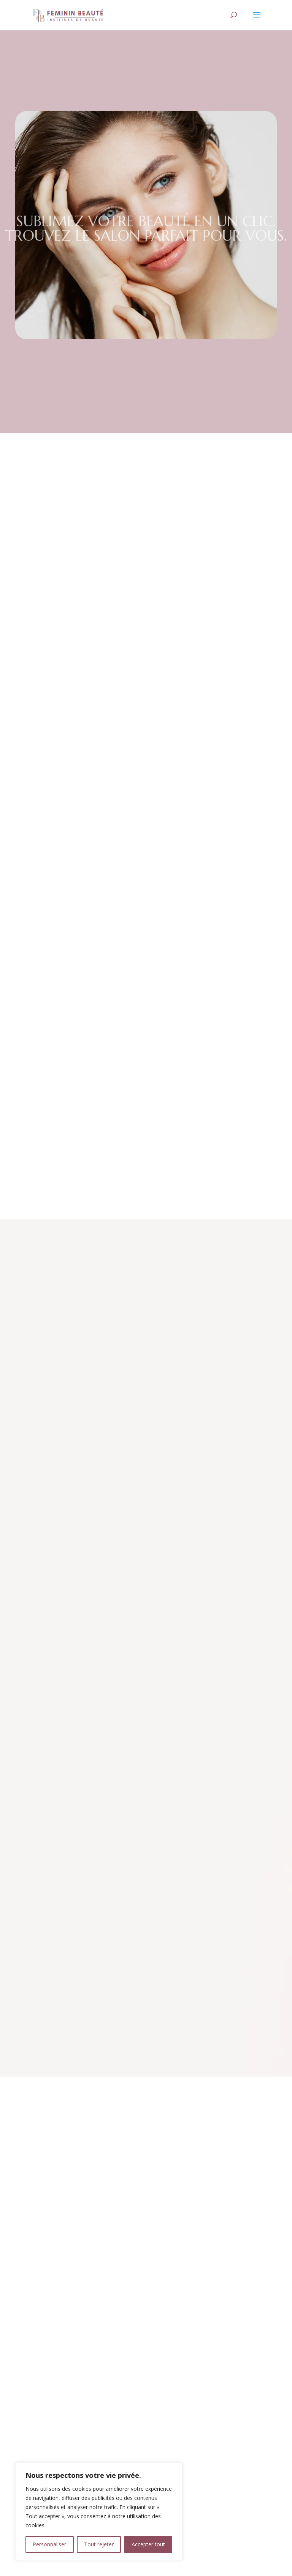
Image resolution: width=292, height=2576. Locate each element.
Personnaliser (49, 2544)
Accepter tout (148, 2544)
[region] (98, 2512)
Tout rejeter (99, 2544)
